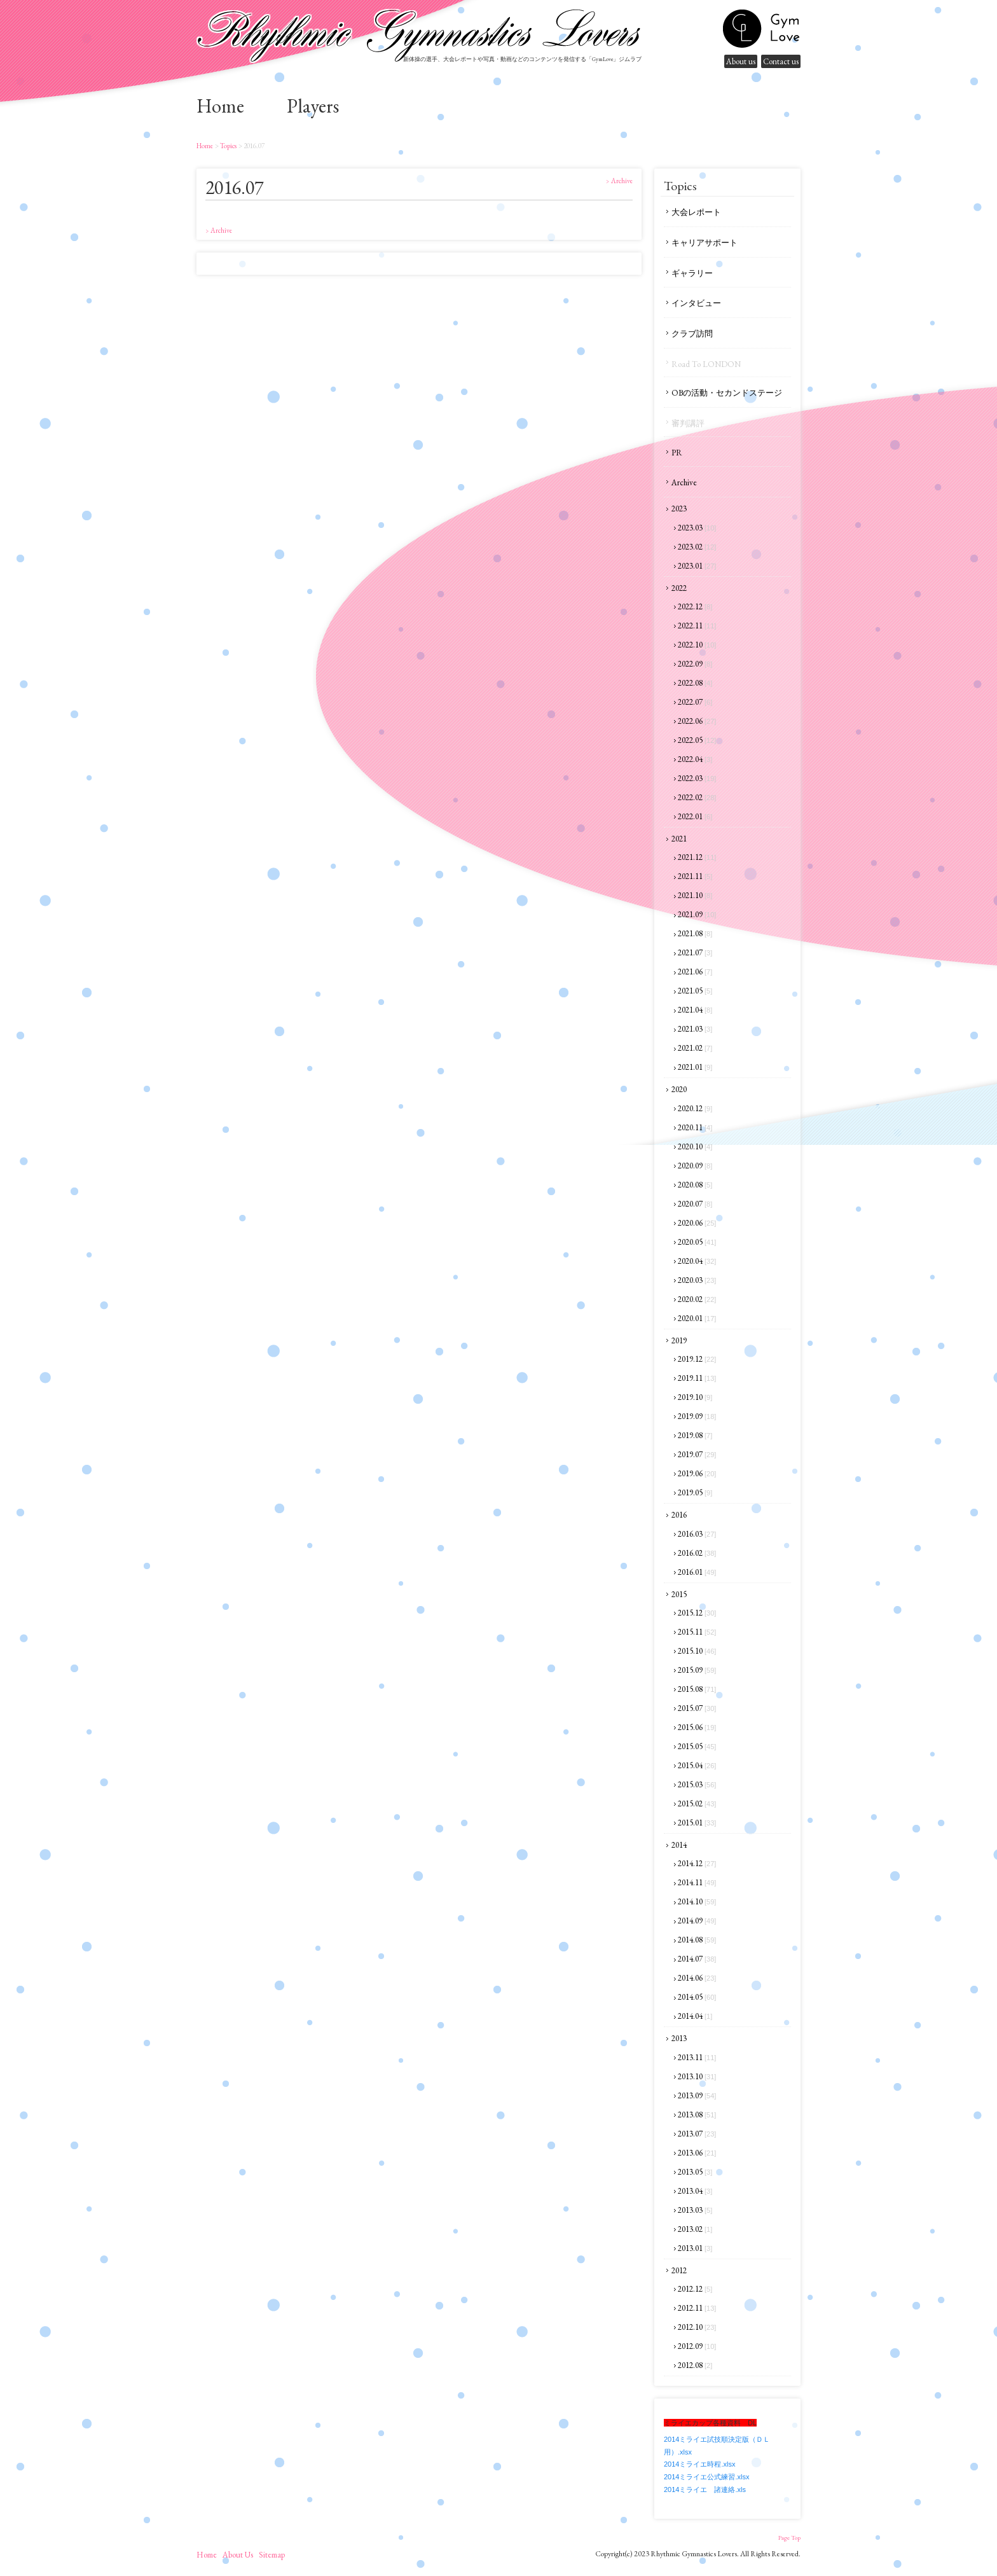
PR (676, 452)
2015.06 (697, 1727)
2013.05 (695, 2171)
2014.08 (697, 1939)
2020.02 (697, 1299)
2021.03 (695, 1028)
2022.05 (697, 740)
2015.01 (697, 1822)
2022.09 (695, 663)
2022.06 (697, 721)
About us (740, 61)
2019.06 (697, 1473)
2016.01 (697, 1572)
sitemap (272, 2554)
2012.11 (697, 2307)
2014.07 (697, 1958)
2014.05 (697, 1996)
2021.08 (695, 933)
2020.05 (697, 1241)
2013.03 (695, 2210)
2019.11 (697, 1378)
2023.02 (697, 546)
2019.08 (695, 1435)
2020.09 (695, 1165)
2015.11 (697, 1631)
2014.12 (697, 1863)
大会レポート (696, 212)
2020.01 (697, 1318)
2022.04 (695, 759)
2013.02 (695, 2229)
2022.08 (695, 682)
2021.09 (697, 914)
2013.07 (697, 2133)
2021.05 (695, 990)
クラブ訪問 (692, 333)
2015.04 (697, 1765)
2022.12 (695, 606)
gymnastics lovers (761, 28)
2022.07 (695, 701)
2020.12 (695, 1108)
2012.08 (695, 2365)
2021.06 (695, 971)
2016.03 (697, 1533)
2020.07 (695, 1203)
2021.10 (695, 895)
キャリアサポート (704, 242)
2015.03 (697, 1784)
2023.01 (697, 565)
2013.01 (695, 2248)
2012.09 (697, 2346)
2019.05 (695, 1492)
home (220, 105)
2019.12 (697, 1359)
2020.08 (695, 1184)
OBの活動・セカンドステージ (726, 392)
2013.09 (697, 2095)
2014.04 (695, 2016)
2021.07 (695, 952)
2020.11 (695, 1127)
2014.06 (697, 1977)
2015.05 (697, 1746)
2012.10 (697, 2327)
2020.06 (697, 1222)
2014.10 (697, 1901)
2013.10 (697, 2076)
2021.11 (695, 876)
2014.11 (697, 1882)
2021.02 (695, 1047)
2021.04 (695, 1009)
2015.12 (697, 1612)
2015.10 (697, 1650)
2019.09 (697, 1416)
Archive (684, 482)
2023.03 (697, 527)
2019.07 (697, 1454)
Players (313, 105)
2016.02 (697, 1553)
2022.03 (697, 778)
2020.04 (697, 1261)
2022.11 (697, 625)
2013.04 (695, 2190)
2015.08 (697, 1689)
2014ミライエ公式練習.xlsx (706, 2477)
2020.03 (697, 1280)
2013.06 (697, 2152)
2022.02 (697, 797)
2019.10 (695, 1397)
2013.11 (697, 2057)
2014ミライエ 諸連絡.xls (705, 2489)
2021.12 (697, 857)
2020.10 (695, 1146)
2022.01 (695, 816)
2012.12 (695, 2288)
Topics (228, 145)
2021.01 (695, 1067)
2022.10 (697, 644)
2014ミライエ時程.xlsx (699, 2464)
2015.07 (697, 1708)
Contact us (781, 61)
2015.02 (697, 1803)
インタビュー (696, 303)
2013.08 (697, 2114)
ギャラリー (692, 273)
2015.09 (697, 1670)
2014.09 (697, 1920)
